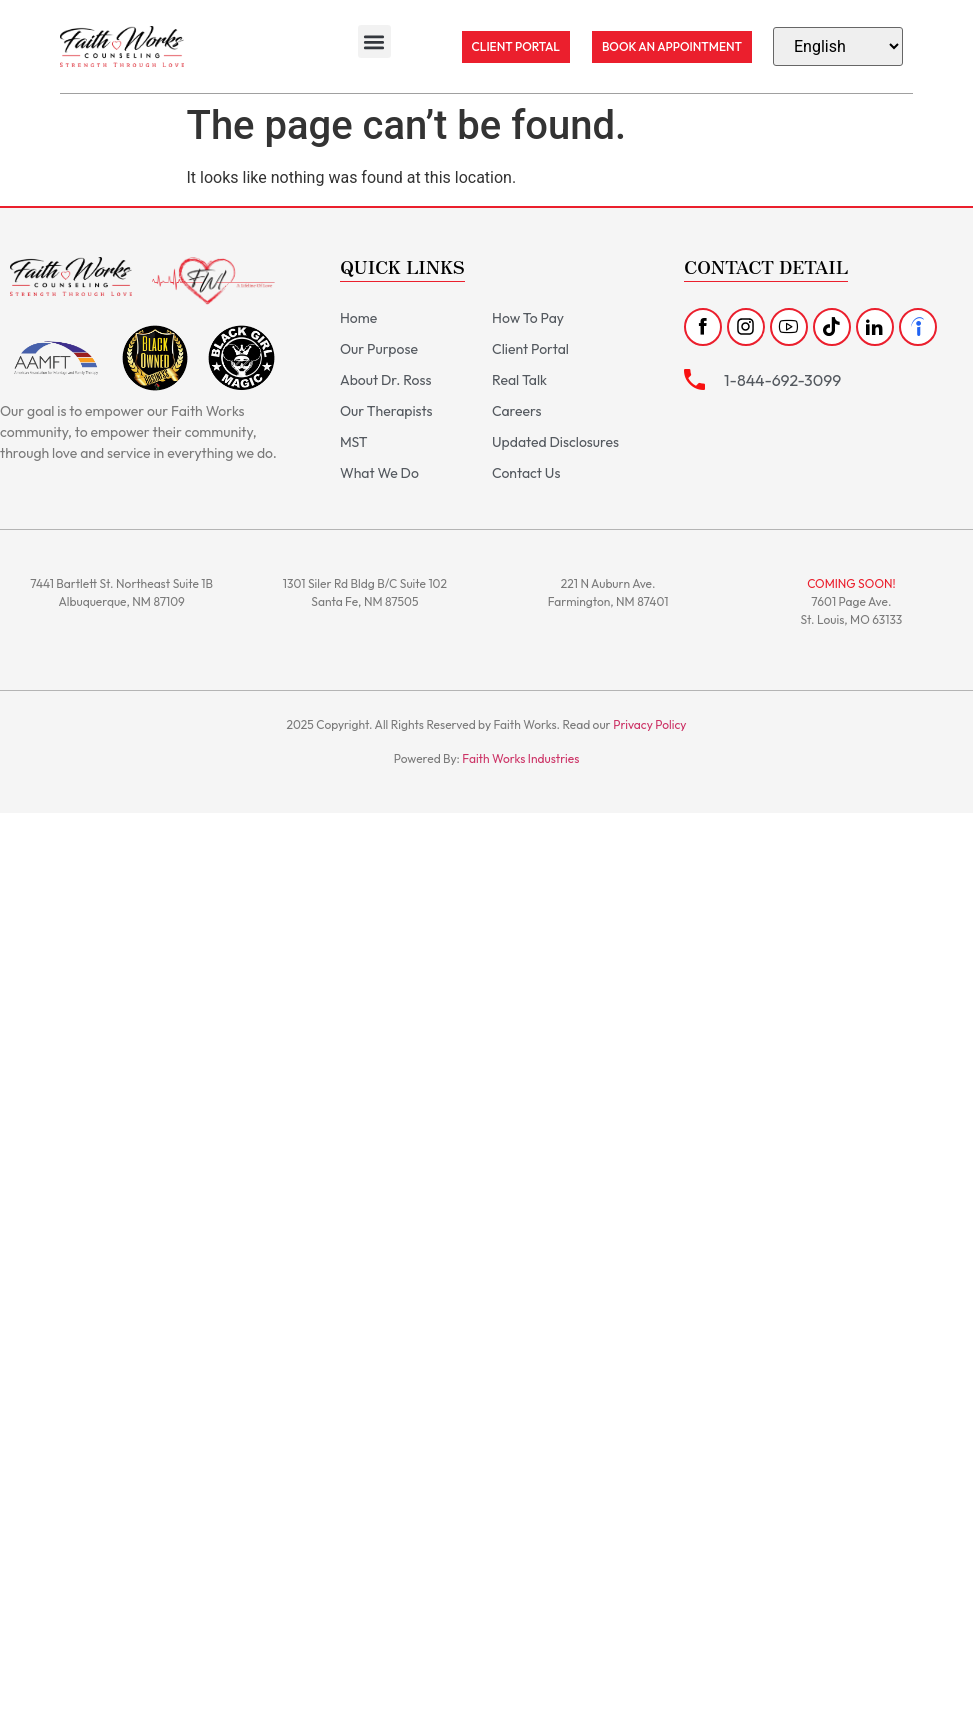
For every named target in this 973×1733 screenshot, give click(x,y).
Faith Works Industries (520, 758)
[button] (374, 41)
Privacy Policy (649, 724)
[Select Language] (838, 46)
